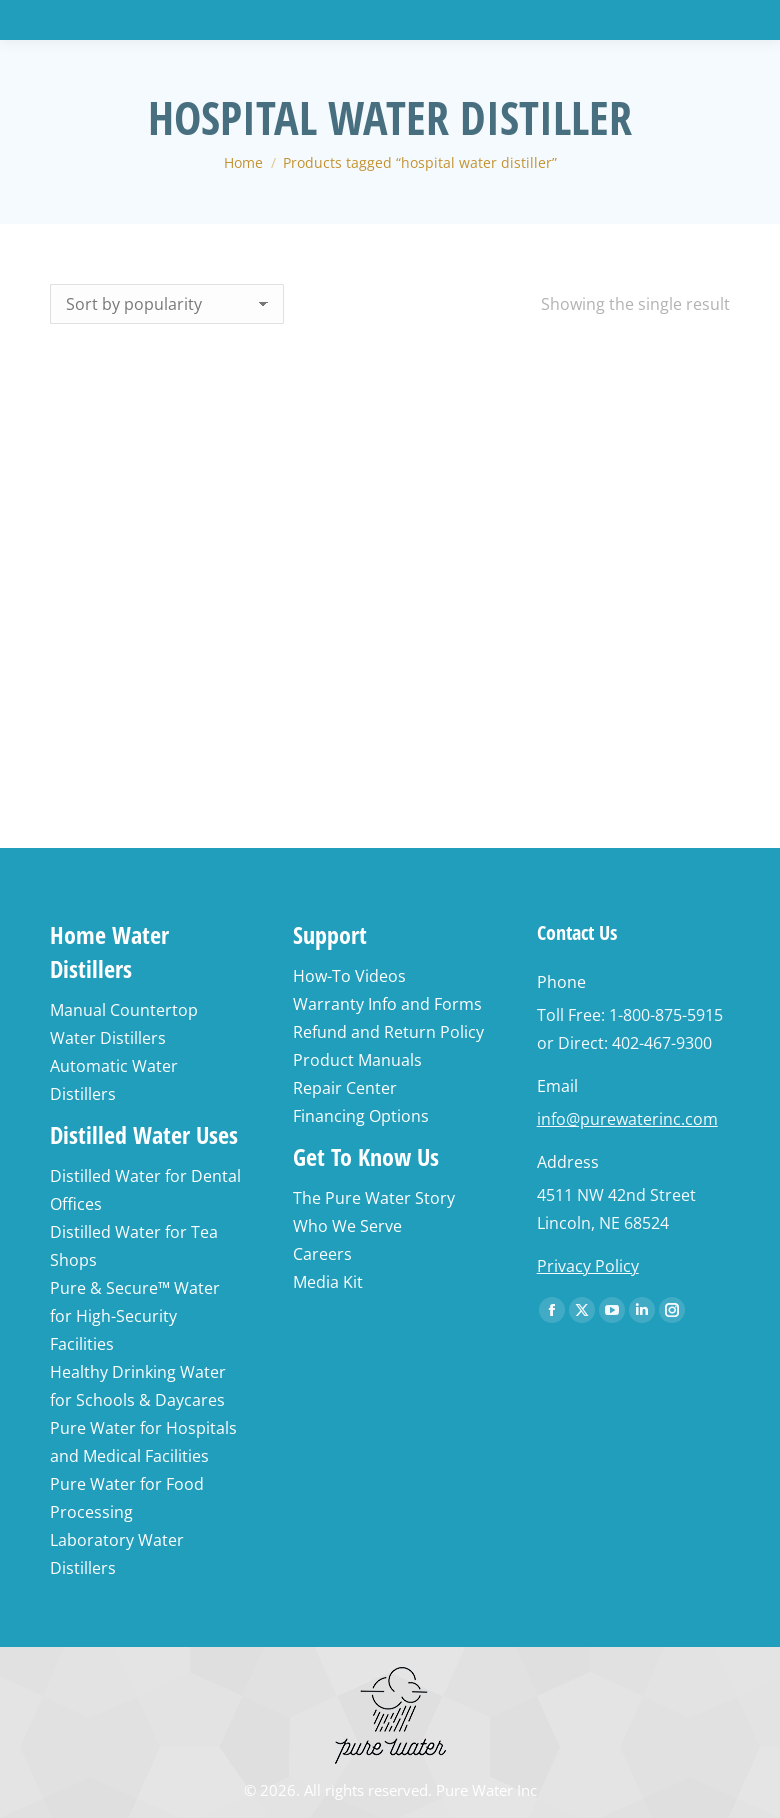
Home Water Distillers (109, 951)
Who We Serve (347, 1226)
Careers (322, 1254)
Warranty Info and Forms (387, 1004)
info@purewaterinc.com (627, 1119)
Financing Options (361, 1116)
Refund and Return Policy (388, 1032)
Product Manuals (357, 1060)
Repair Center (345, 1088)
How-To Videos (349, 976)
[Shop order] (167, 304)
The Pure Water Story (374, 1198)
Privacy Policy (588, 1266)
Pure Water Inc (486, 1790)
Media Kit (328, 1282)
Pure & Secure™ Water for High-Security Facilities (135, 1316)
